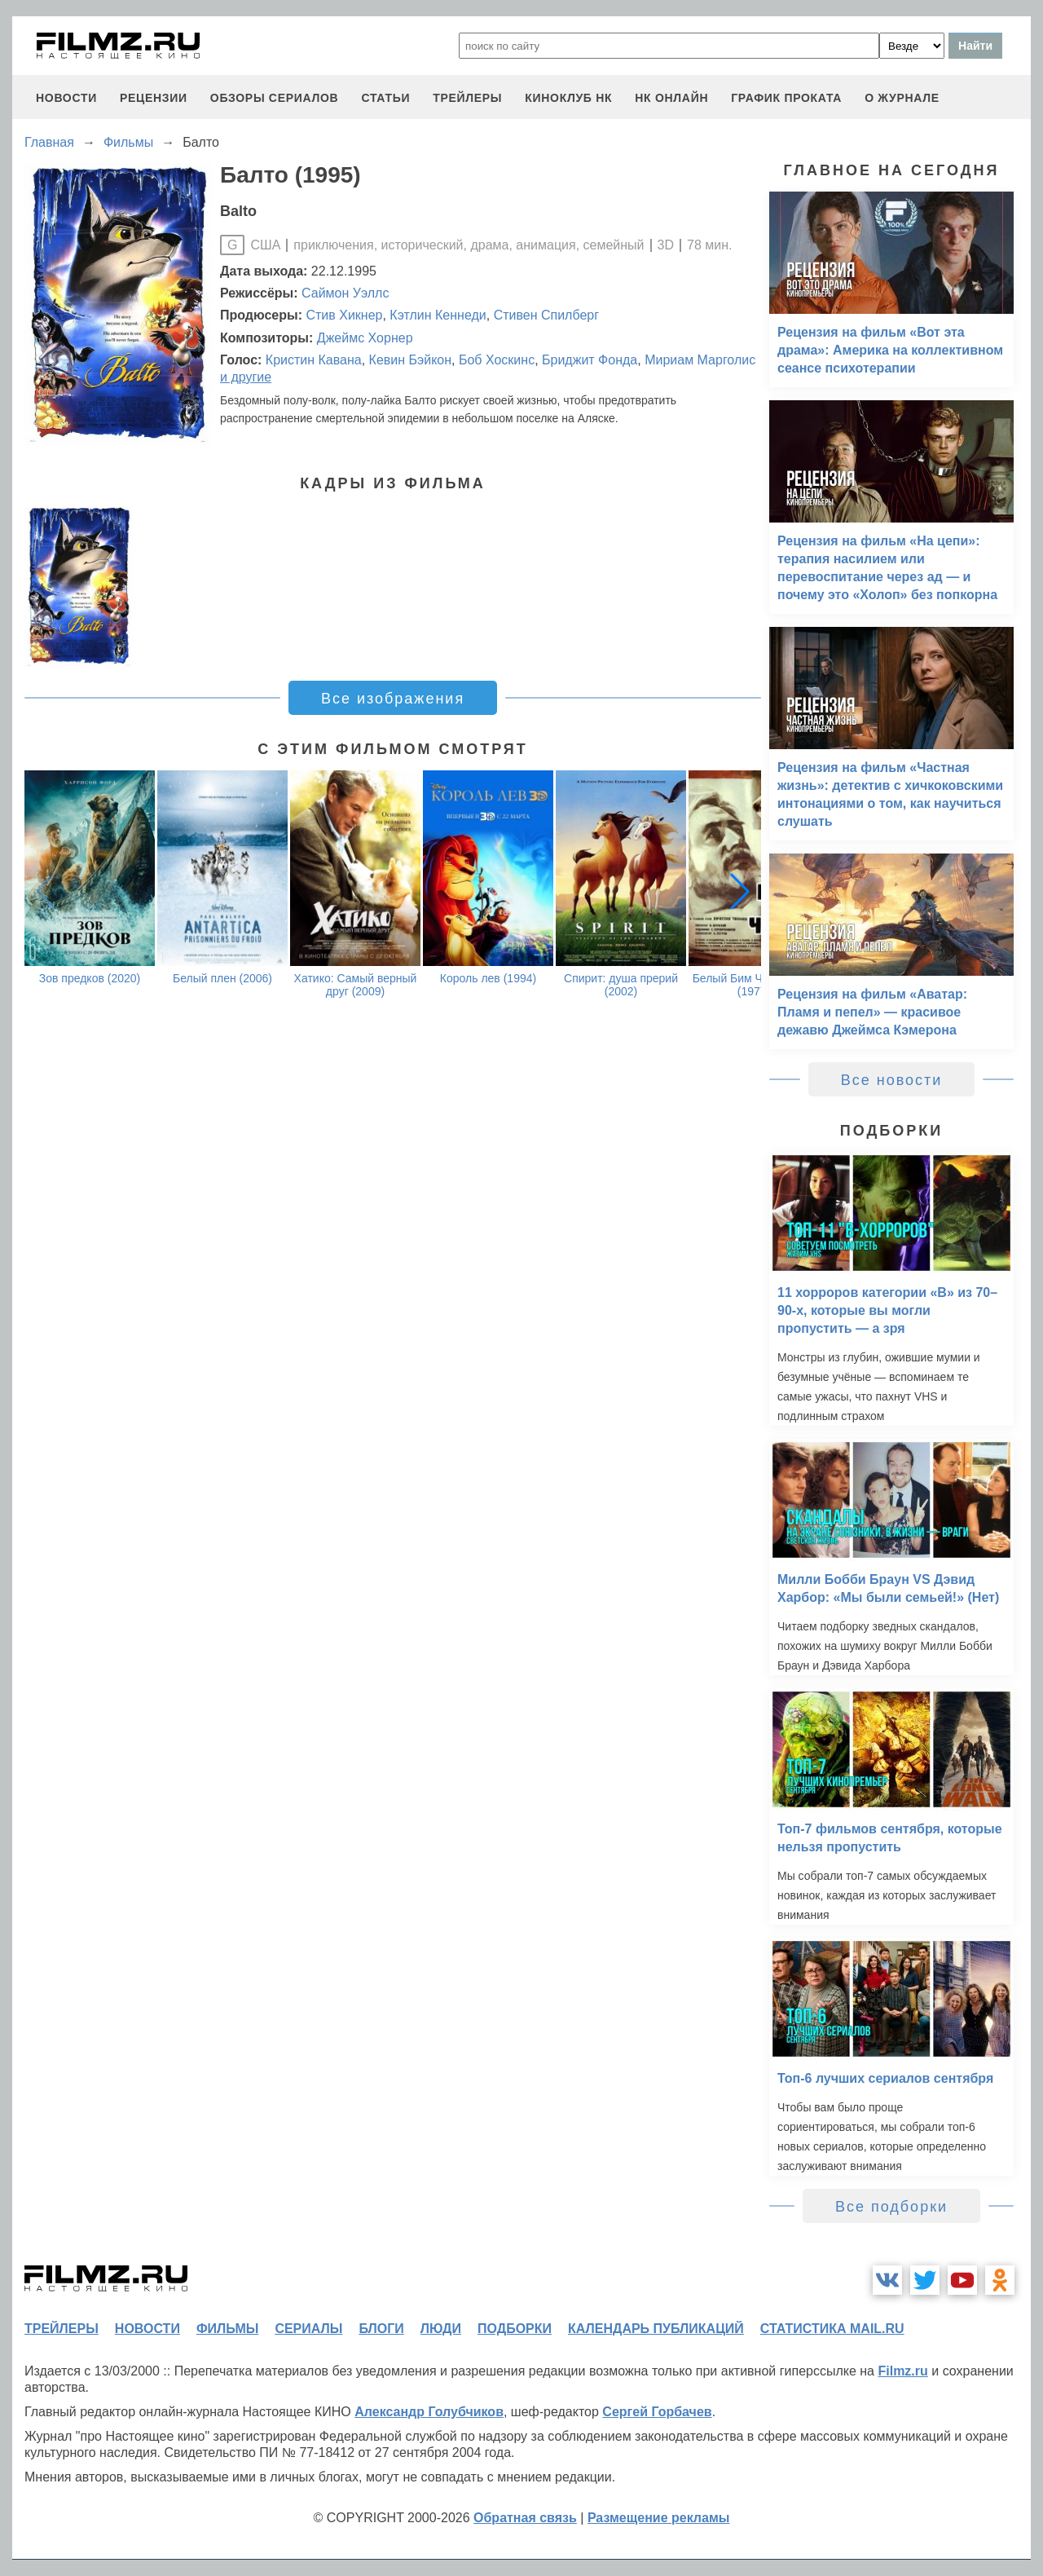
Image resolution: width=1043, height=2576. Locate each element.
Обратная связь (525, 2518)
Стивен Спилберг (546, 315)
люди (440, 2329)
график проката (786, 97)
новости (66, 97)
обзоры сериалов (274, 97)
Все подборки (891, 2207)
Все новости (892, 1080)
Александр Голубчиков (429, 2412)
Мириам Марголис (700, 360)
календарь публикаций (656, 2329)
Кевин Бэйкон (410, 360)
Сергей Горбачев (656, 2412)
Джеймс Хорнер (365, 338)
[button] (740, 891)
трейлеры (467, 97)
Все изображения (392, 698)
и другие (245, 377)
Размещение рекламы (659, 2518)
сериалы (308, 2329)
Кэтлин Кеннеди (437, 315)
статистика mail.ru (832, 2329)
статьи (385, 97)
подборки (514, 2329)
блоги (381, 2329)
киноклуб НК (568, 97)
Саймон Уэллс (345, 293)
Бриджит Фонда (589, 360)
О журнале (902, 97)
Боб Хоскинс (497, 360)
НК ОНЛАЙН (671, 97)
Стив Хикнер (344, 315)
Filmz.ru (902, 2371)
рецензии (153, 97)
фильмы (227, 2329)
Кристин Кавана (314, 360)
